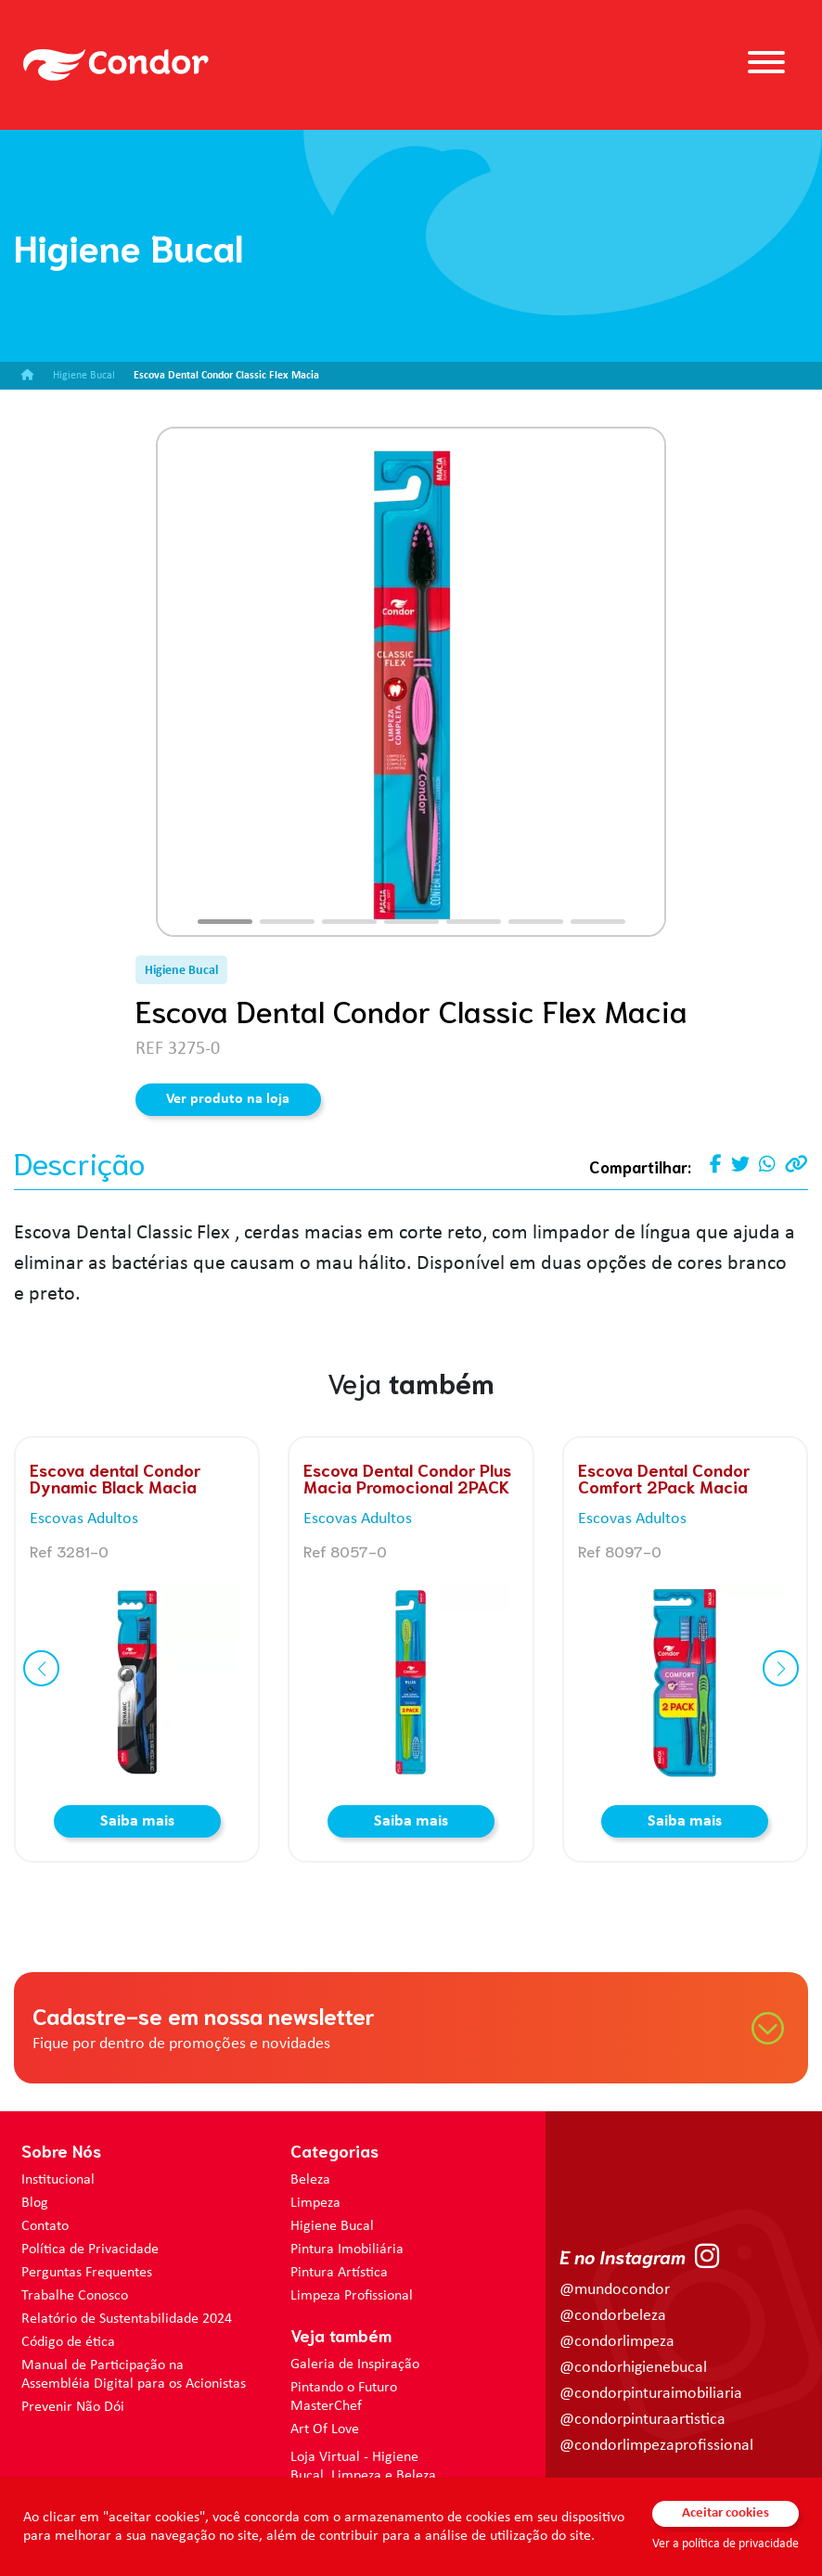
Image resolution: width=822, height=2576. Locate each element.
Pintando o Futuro (343, 2387)
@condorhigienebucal (633, 2368)
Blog (34, 2203)
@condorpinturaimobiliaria (650, 2394)
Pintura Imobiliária (347, 2249)
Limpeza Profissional (351, 2295)
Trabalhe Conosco (74, 2295)
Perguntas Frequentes (86, 2272)
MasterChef (326, 2406)
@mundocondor (614, 2290)
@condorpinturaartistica (642, 2420)
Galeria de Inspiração (354, 2364)
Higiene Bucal (332, 2226)
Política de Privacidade (90, 2249)
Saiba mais (137, 1821)
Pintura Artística (339, 2272)
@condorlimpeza (616, 2342)
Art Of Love (324, 2429)
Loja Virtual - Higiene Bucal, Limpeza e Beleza (363, 2466)
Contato (45, 2226)
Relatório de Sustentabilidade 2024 (126, 2319)
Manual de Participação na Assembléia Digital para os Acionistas (133, 2374)
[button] (225, 921)
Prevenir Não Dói (72, 2407)
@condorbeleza (612, 2316)
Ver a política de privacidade (725, 2544)
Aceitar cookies (725, 2513)
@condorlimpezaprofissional (656, 2445)
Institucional (58, 2179)
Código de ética (68, 2342)
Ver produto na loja (227, 1099)
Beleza (310, 2179)
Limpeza (315, 2203)
